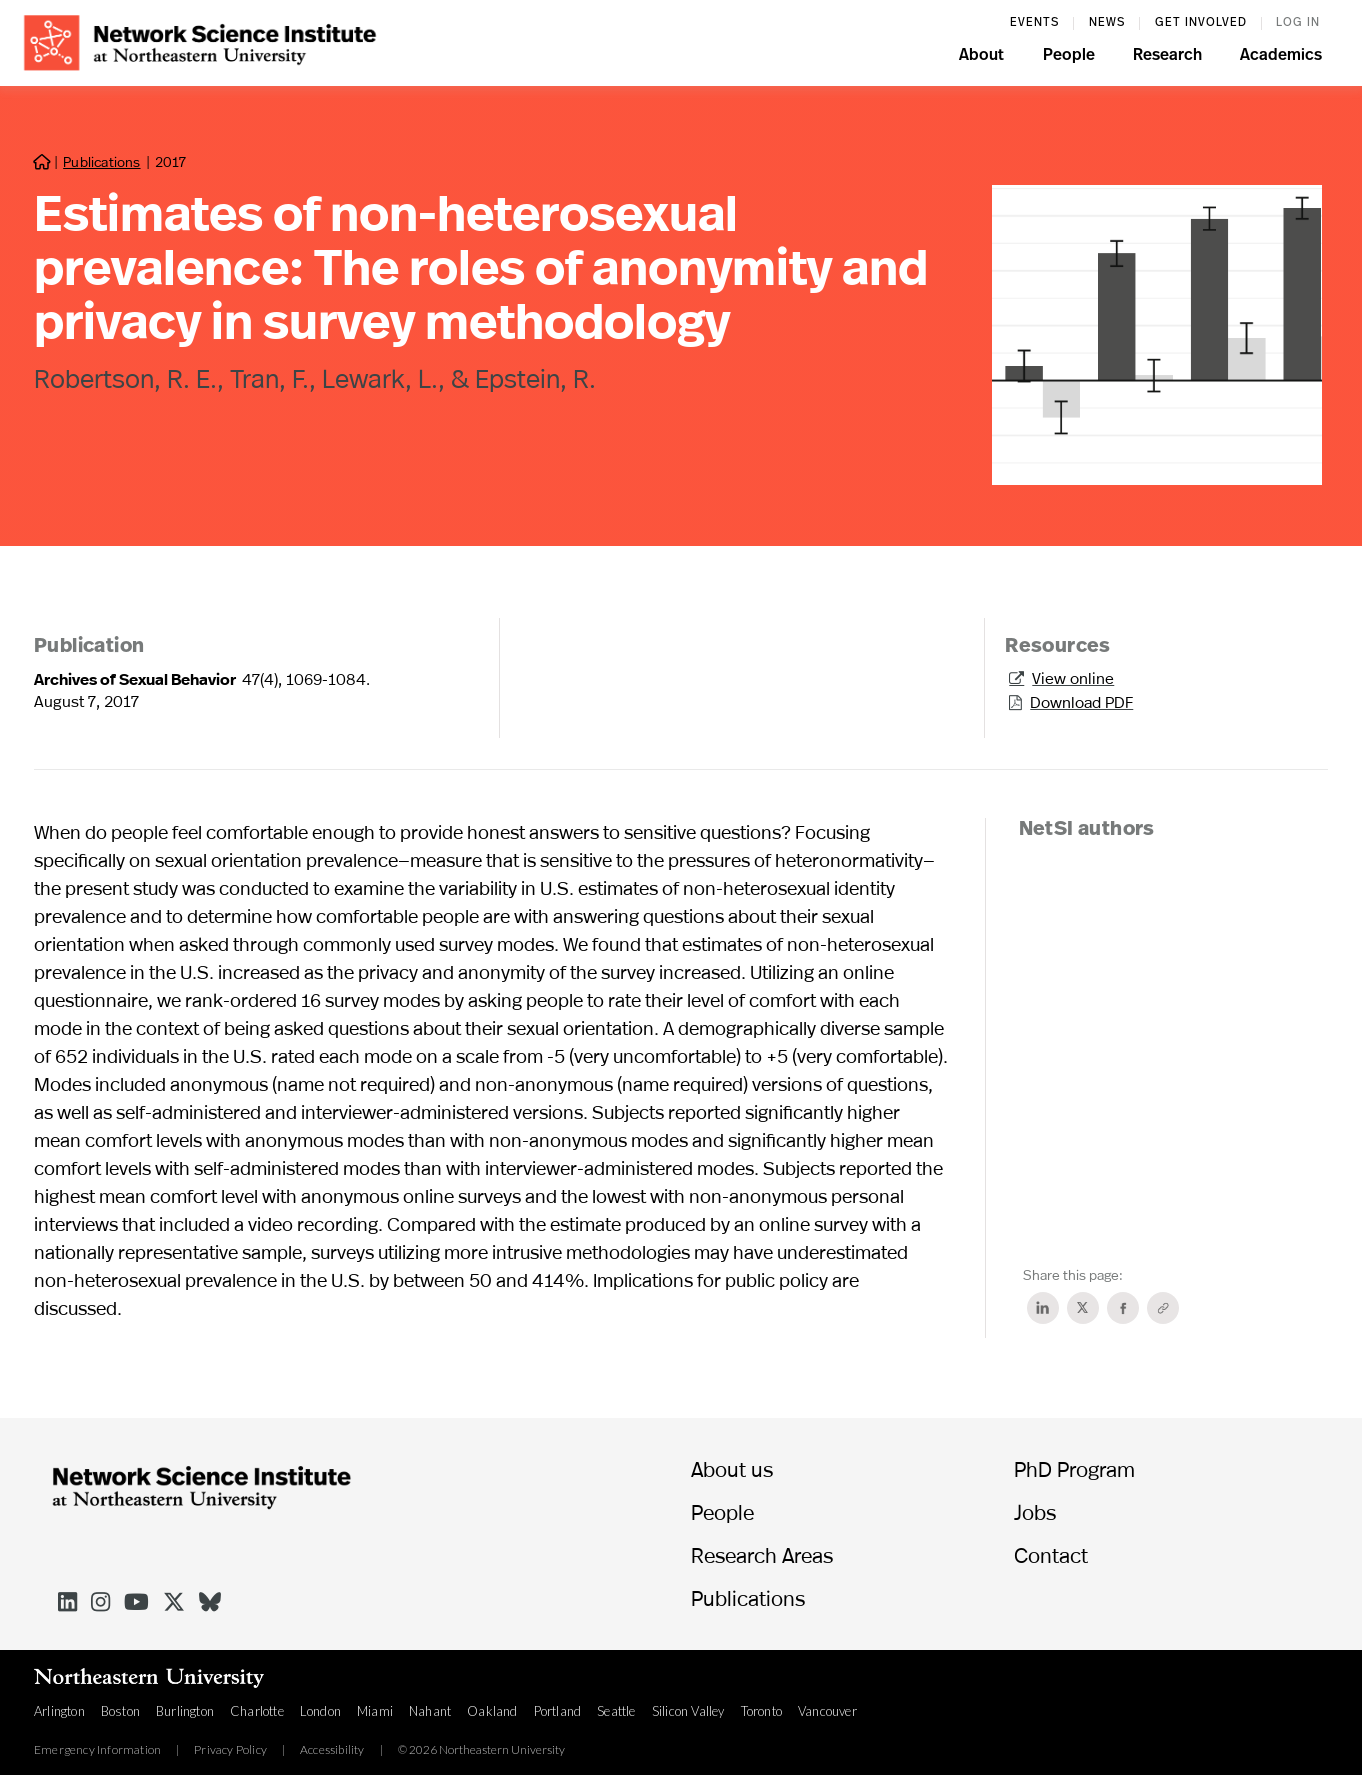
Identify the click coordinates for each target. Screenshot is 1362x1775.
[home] (200, 40)
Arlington (59, 1711)
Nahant (430, 1711)
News (1107, 23)
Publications (101, 161)
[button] (981, 58)
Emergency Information (97, 1750)
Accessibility (332, 1750)
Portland (558, 1711)
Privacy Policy (230, 1750)
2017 (170, 161)
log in (1298, 23)
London (320, 1711)
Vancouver (827, 1711)
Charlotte (257, 1711)
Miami (375, 1711)
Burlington (185, 1711)
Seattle (616, 1711)
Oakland (492, 1711)
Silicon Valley (688, 1711)
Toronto (761, 1711)
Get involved (1201, 23)
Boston (120, 1711)
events (1034, 23)
